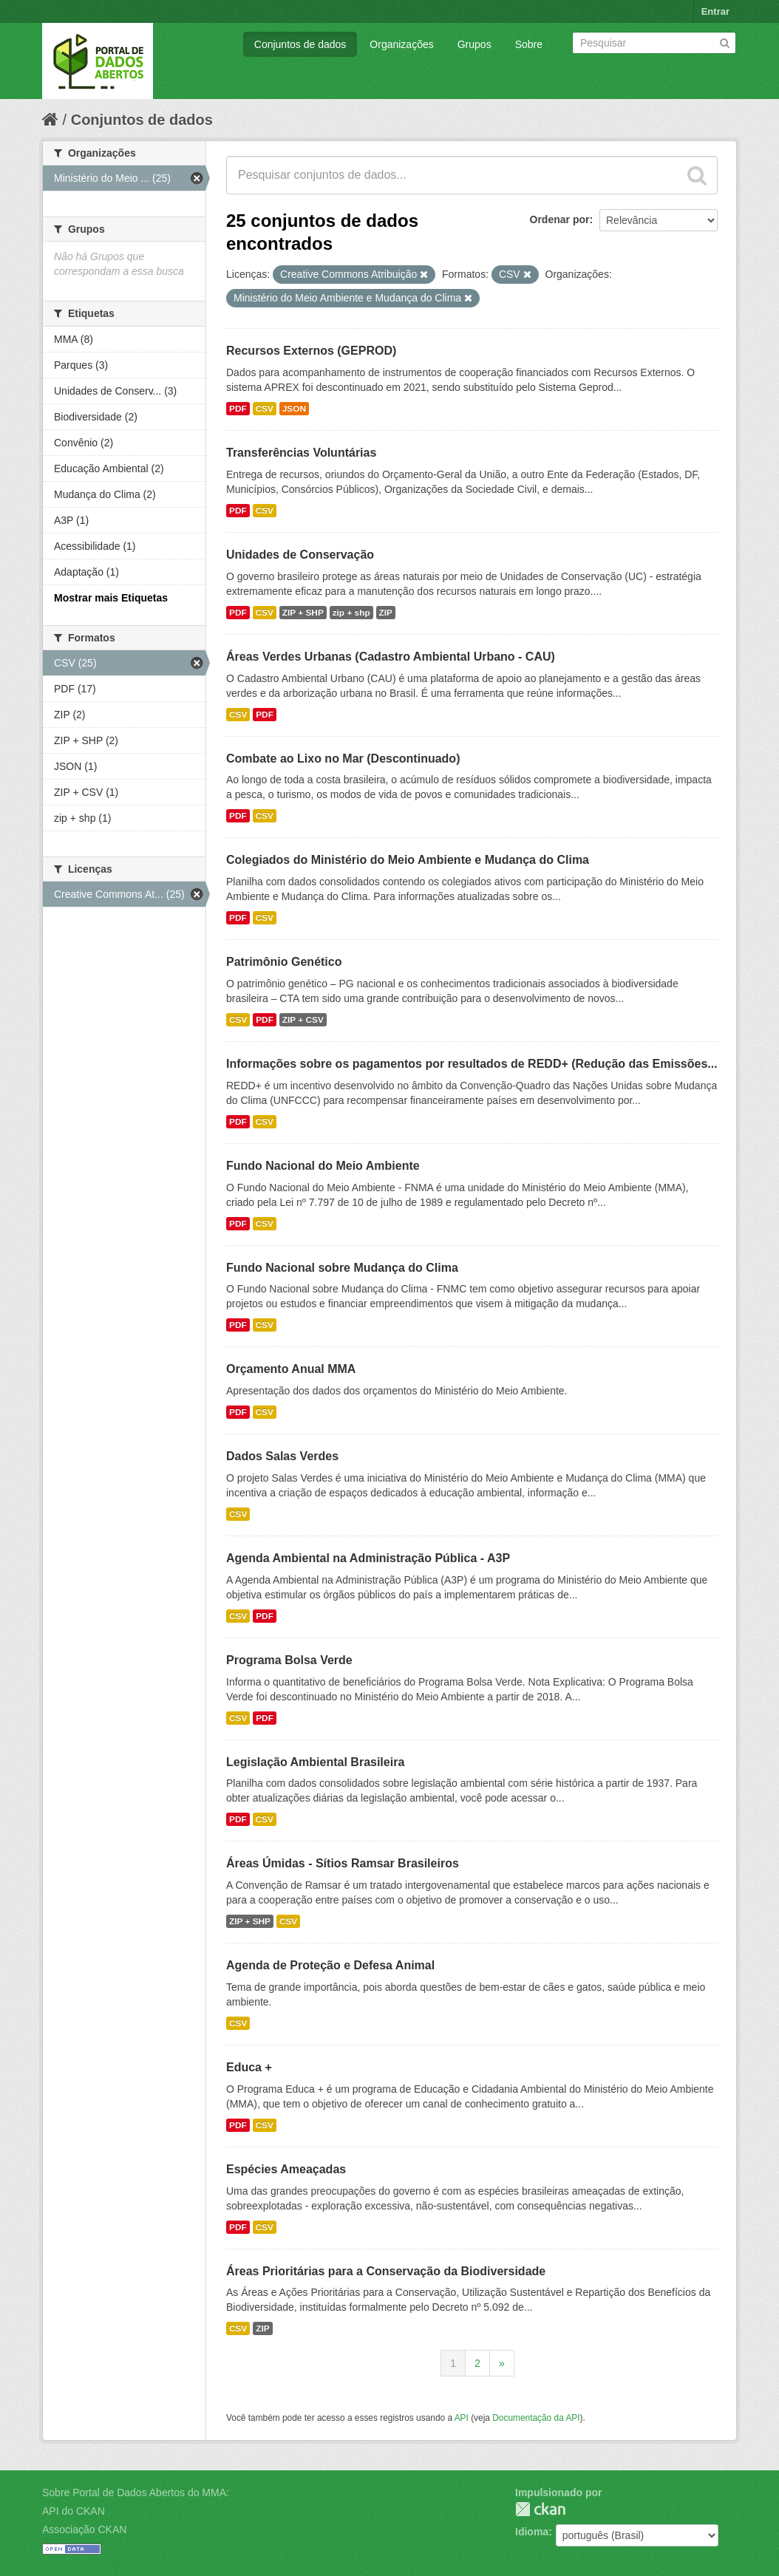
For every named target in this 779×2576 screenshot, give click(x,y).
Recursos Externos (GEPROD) (311, 350)
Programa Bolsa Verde (289, 1660)
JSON (294, 408)
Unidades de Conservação (300, 554)
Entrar (715, 11)
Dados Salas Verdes (282, 1456)
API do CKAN (73, 2511)
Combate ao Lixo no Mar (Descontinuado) (343, 758)
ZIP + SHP (303, 612)
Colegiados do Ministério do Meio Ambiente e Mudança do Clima (407, 859)
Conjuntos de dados (300, 44)
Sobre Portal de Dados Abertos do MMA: (135, 2492)
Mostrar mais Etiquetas (111, 598)
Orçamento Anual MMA (291, 1369)
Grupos (474, 44)
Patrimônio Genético (283, 961)
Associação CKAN (84, 2529)
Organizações (401, 44)
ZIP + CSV (303, 1020)
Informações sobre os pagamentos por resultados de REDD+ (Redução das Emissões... (472, 1063)
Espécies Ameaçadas (286, 2169)
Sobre (528, 44)
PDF (238, 408)
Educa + (249, 2067)
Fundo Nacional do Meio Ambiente (323, 1165)
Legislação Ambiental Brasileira (315, 1762)
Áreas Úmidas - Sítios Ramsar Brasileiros (342, 1863)
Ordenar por (560, 219)
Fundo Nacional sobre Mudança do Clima (342, 1267)
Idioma (531, 2532)
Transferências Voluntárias (301, 452)
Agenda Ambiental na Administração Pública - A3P (368, 1558)
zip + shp (351, 612)
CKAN (540, 2509)
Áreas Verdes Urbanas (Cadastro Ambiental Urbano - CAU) (390, 656)
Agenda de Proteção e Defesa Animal (330, 1965)
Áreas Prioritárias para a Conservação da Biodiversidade (385, 2271)
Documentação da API (535, 2418)
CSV (264, 408)
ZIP (385, 612)
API (462, 2418)
